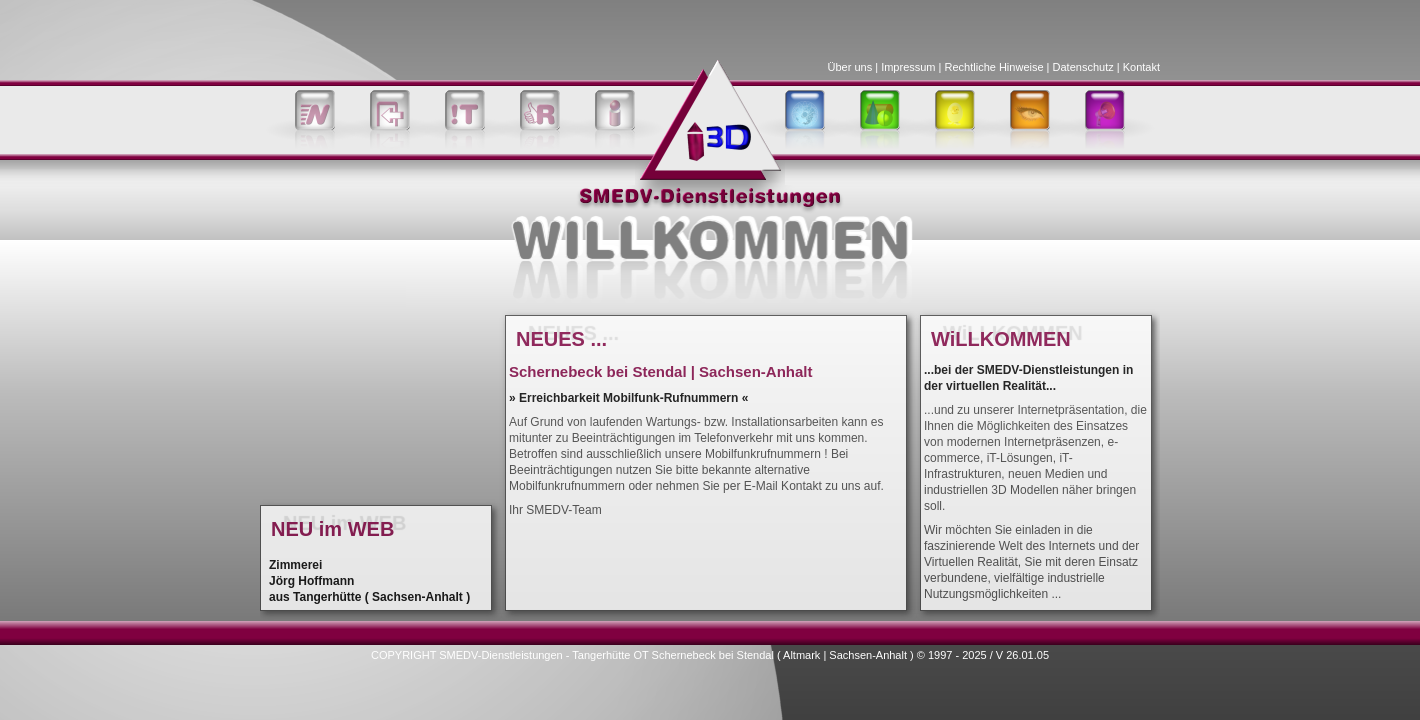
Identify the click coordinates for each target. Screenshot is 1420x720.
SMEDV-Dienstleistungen (501, 655)
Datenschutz (1083, 67)
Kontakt (1141, 67)
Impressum (908, 67)
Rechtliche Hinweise (994, 67)
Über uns (850, 67)
